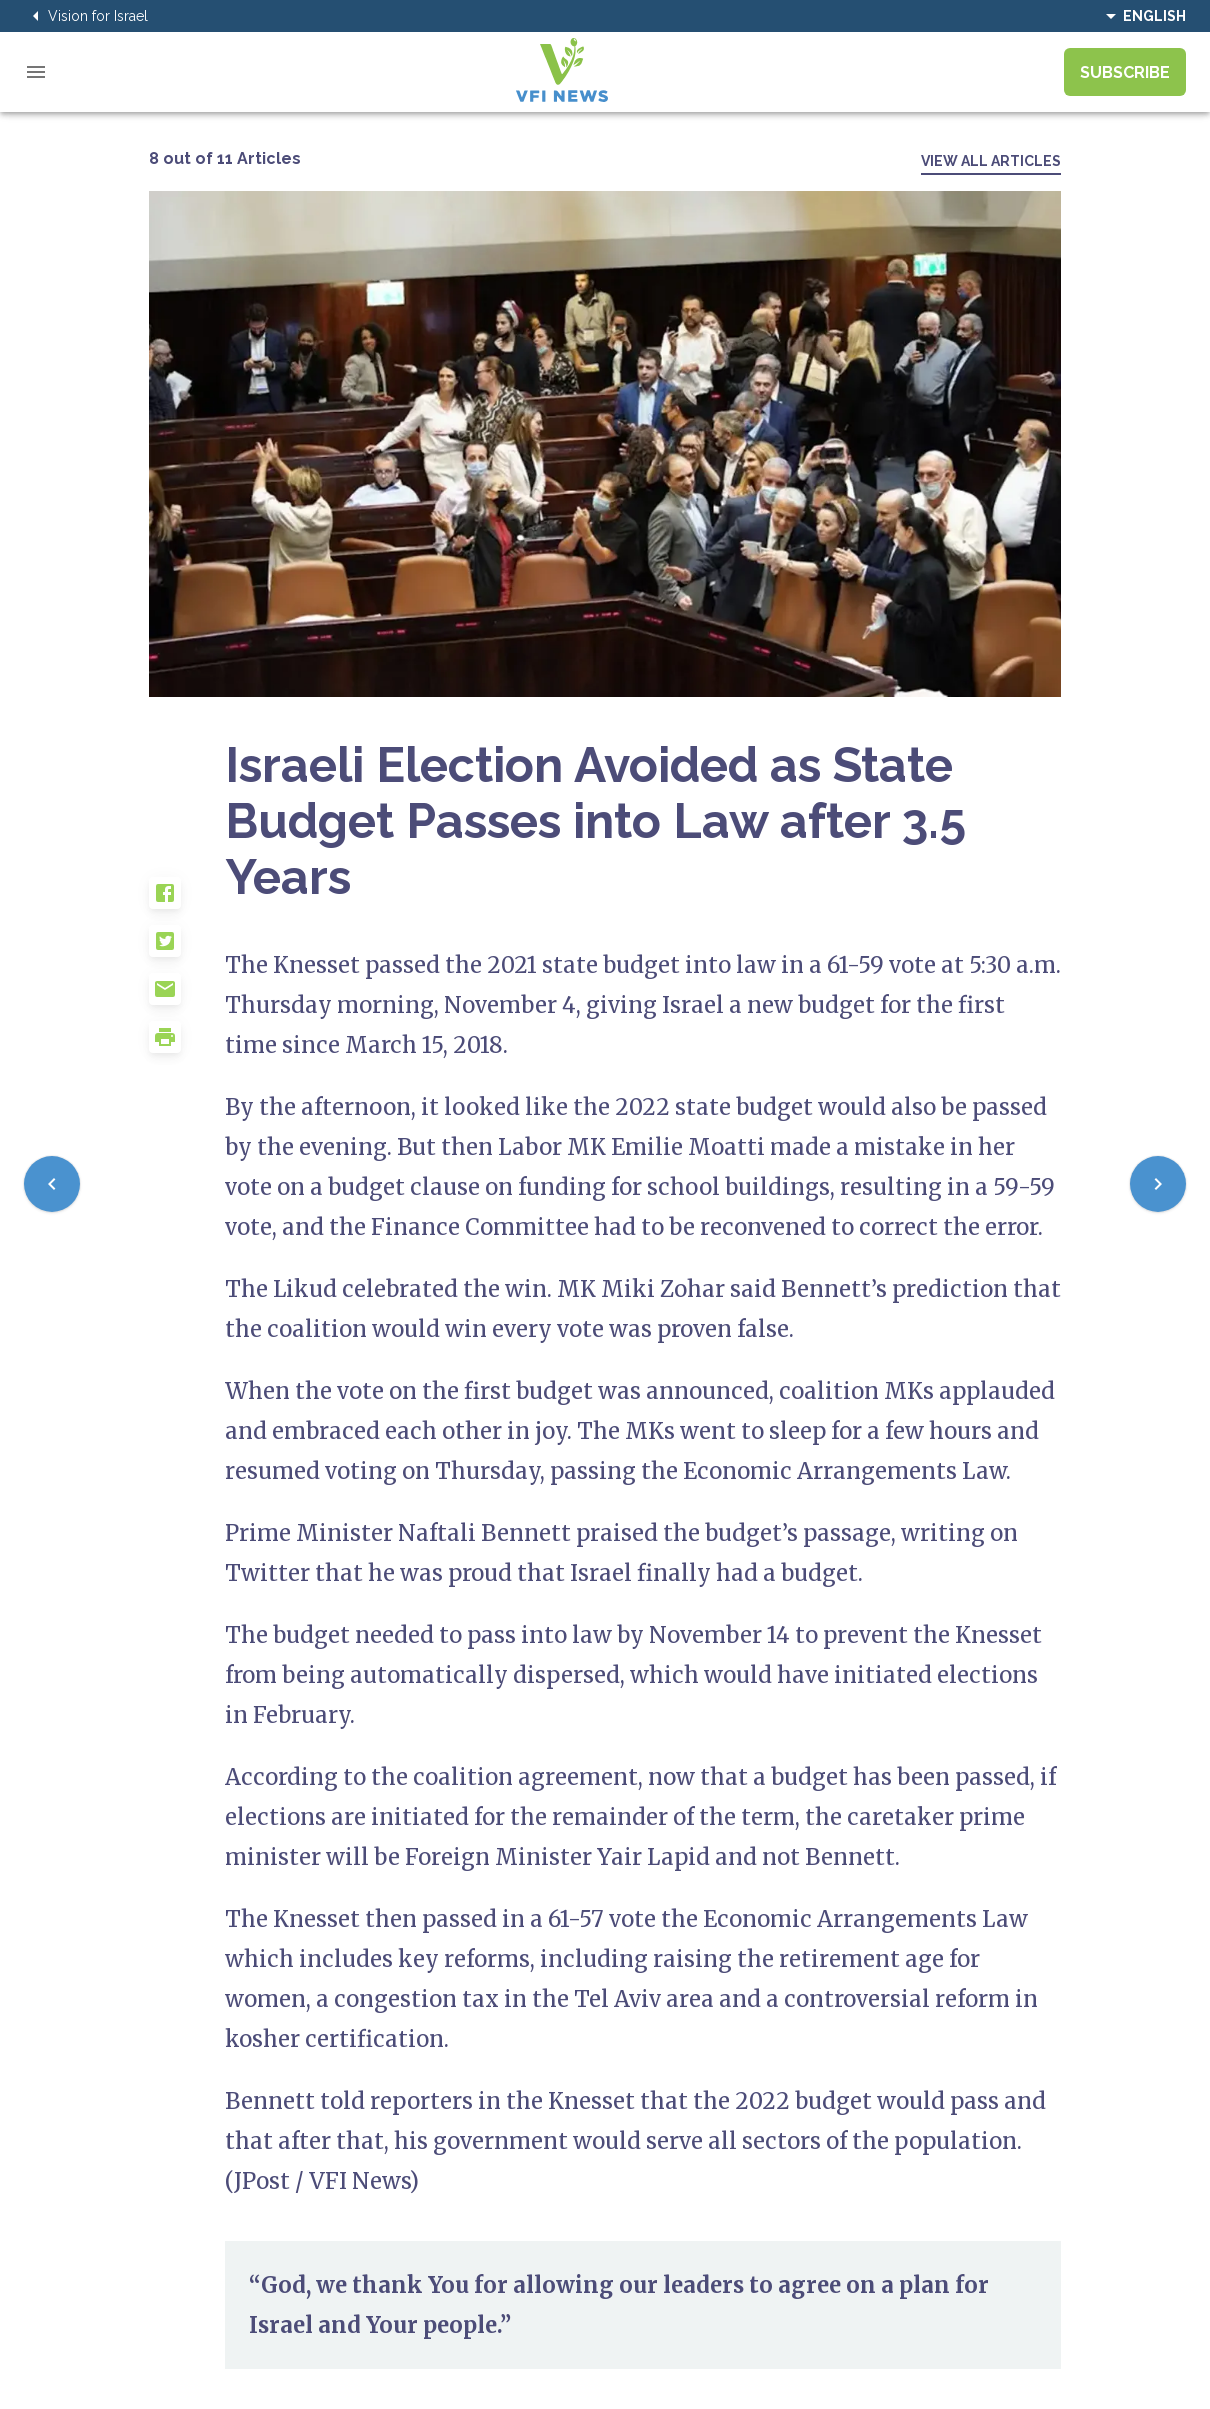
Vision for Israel (86, 16)
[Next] (1158, 1184)
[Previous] (52, 1184)
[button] (187, 901)
